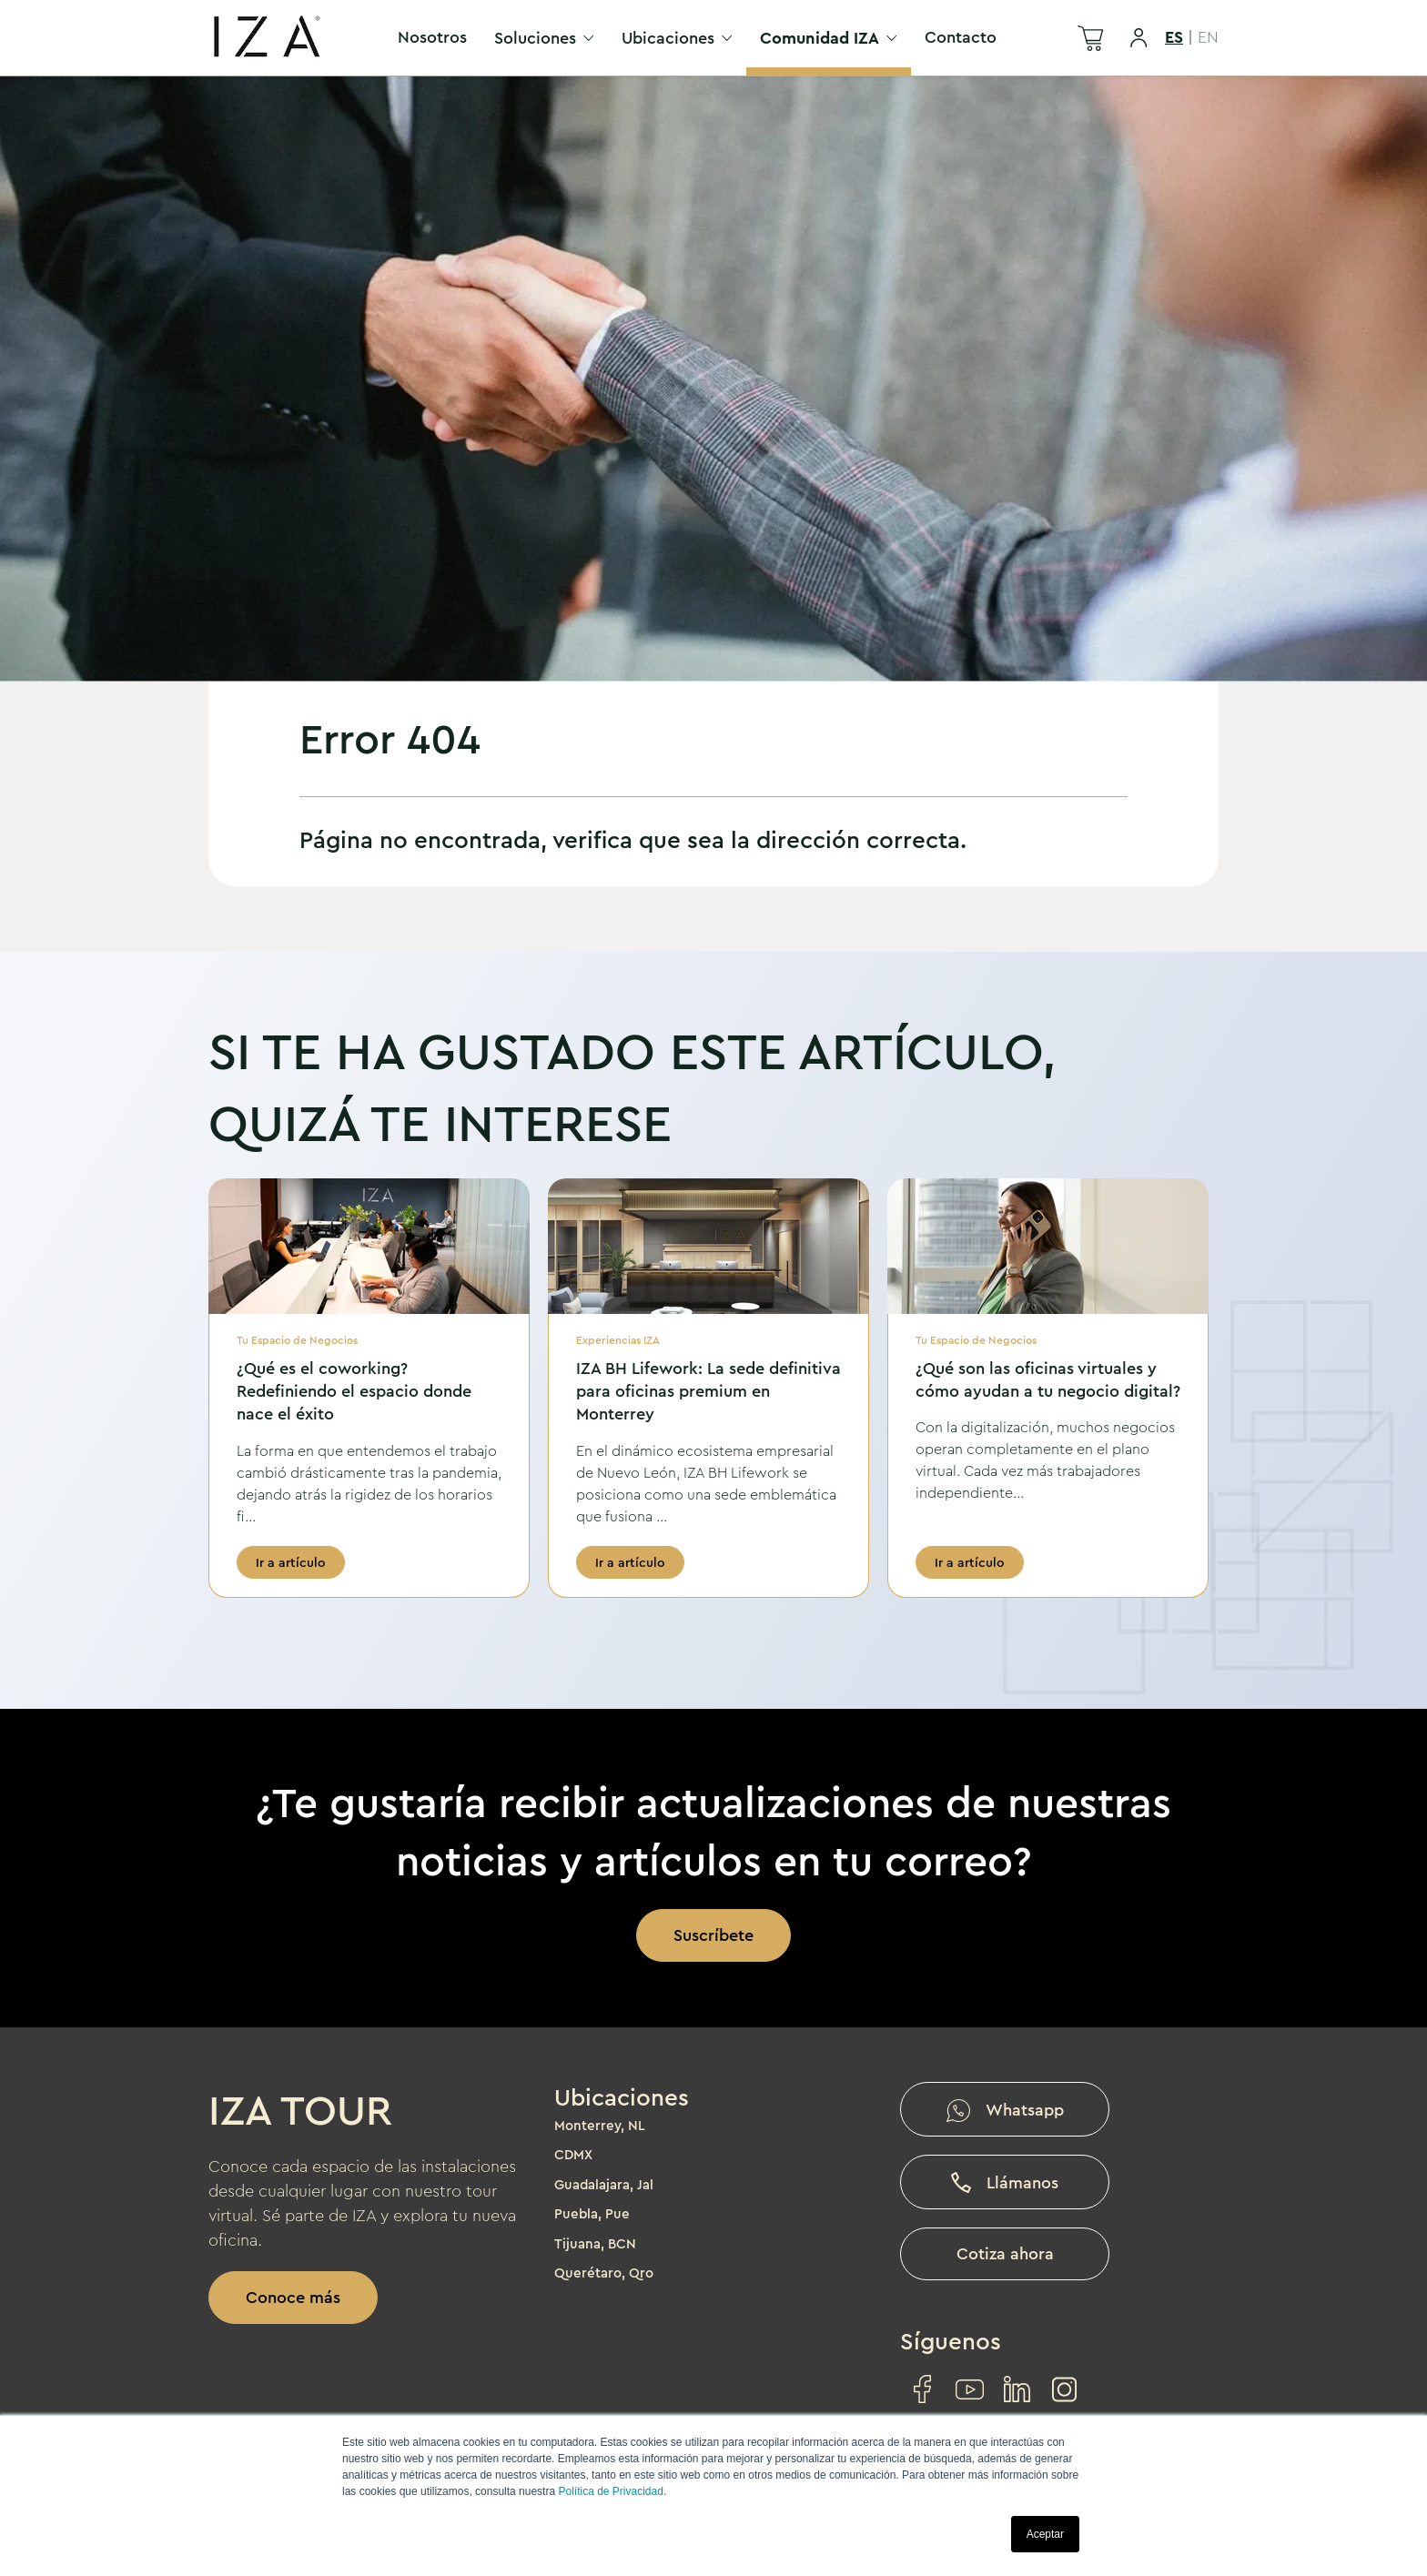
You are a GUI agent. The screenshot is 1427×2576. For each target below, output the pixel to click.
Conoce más (293, 2297)
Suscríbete (713, 1935)
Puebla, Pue (592, 2214)
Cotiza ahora (1005, 2254)
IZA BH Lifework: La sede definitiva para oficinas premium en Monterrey (708, 1391)
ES (1174, 37)
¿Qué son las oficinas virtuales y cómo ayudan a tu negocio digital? (1048, 1380)
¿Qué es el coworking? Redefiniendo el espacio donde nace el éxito (354, 1391)
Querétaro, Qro (603, 2273)
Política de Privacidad (610, 2491)
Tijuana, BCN (595, 2244)
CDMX (573, 2155)
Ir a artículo (291, 1562)
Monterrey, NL (599, 2126)
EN (1208, 37)
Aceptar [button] (1045, 2534)
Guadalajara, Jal (603, 2185)
